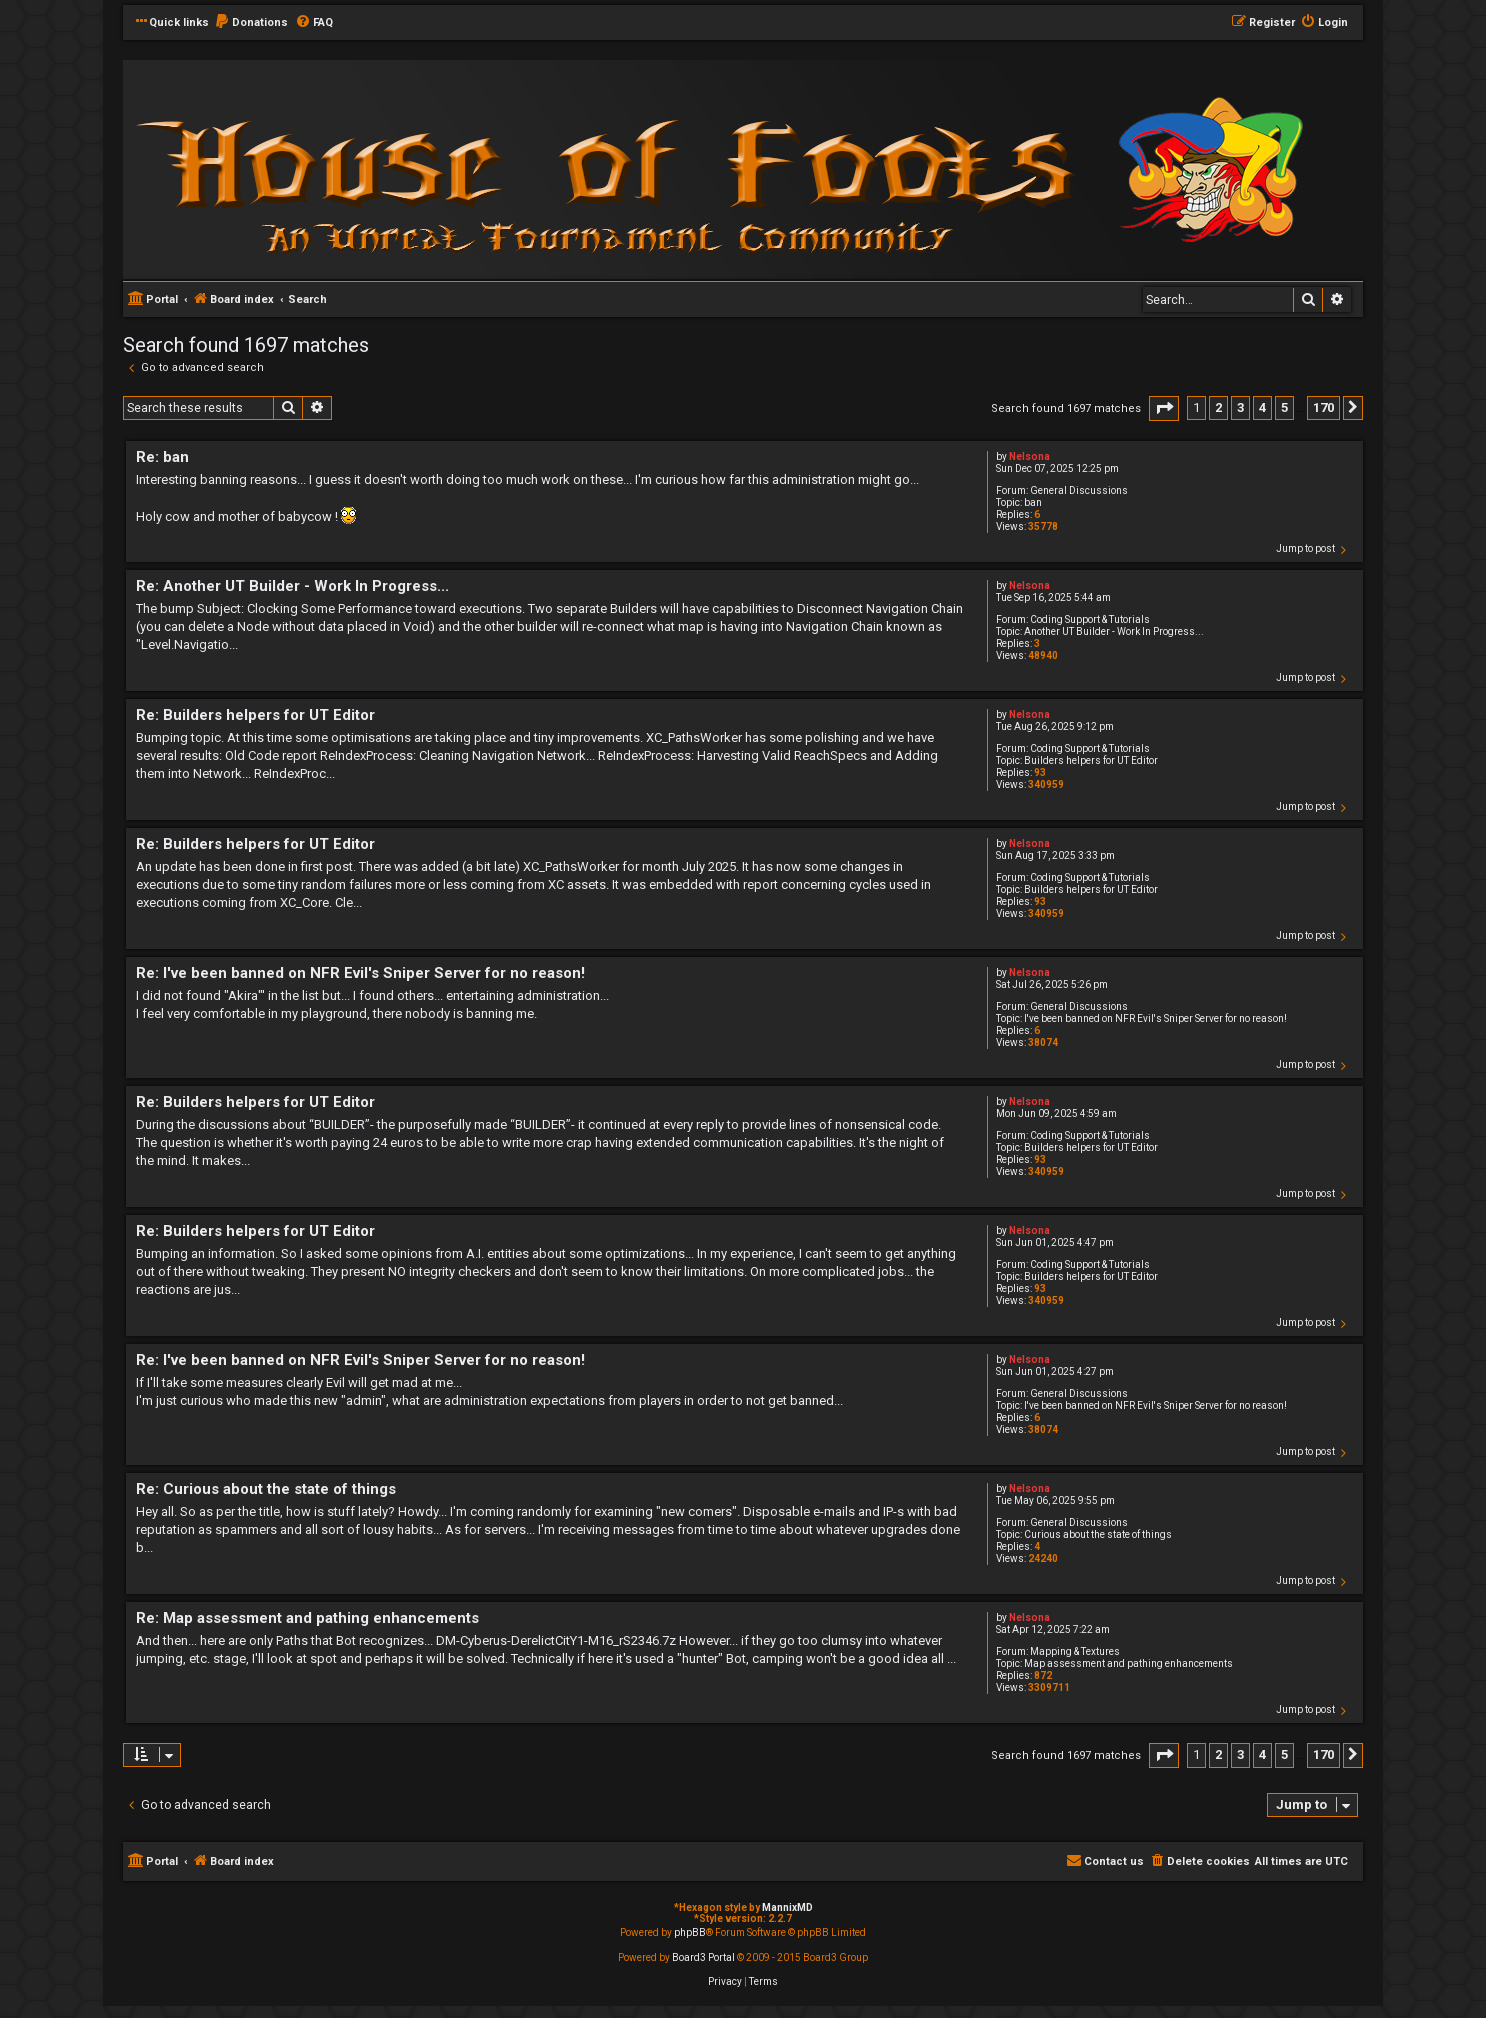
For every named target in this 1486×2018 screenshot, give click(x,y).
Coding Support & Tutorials (1090, 619)
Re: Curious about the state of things (266, 1489)
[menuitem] (251, 23)
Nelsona (1029, 456)
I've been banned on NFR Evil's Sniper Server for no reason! (1155, 1018)
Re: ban (162, 457)
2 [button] (1218, 407)
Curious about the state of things (1098, 1534)
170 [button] (1323, 407)
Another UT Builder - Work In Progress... (1114, 631)
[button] (1164, 408)
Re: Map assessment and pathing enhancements (307, 1618)
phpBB (690, 1932)
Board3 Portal (703, 1957)
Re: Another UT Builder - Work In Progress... (292, 586)
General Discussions (1079, 490)
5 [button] (1284, 407)
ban (1033, 502)
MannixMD (787, 1907)
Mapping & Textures (1075, 1651)
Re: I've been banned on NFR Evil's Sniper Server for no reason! (360, 973)
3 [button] (1240, 407)
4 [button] (1262, 407)
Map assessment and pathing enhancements (1128, 1663)
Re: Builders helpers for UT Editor (255, 715)
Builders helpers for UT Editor (1091, 760)
